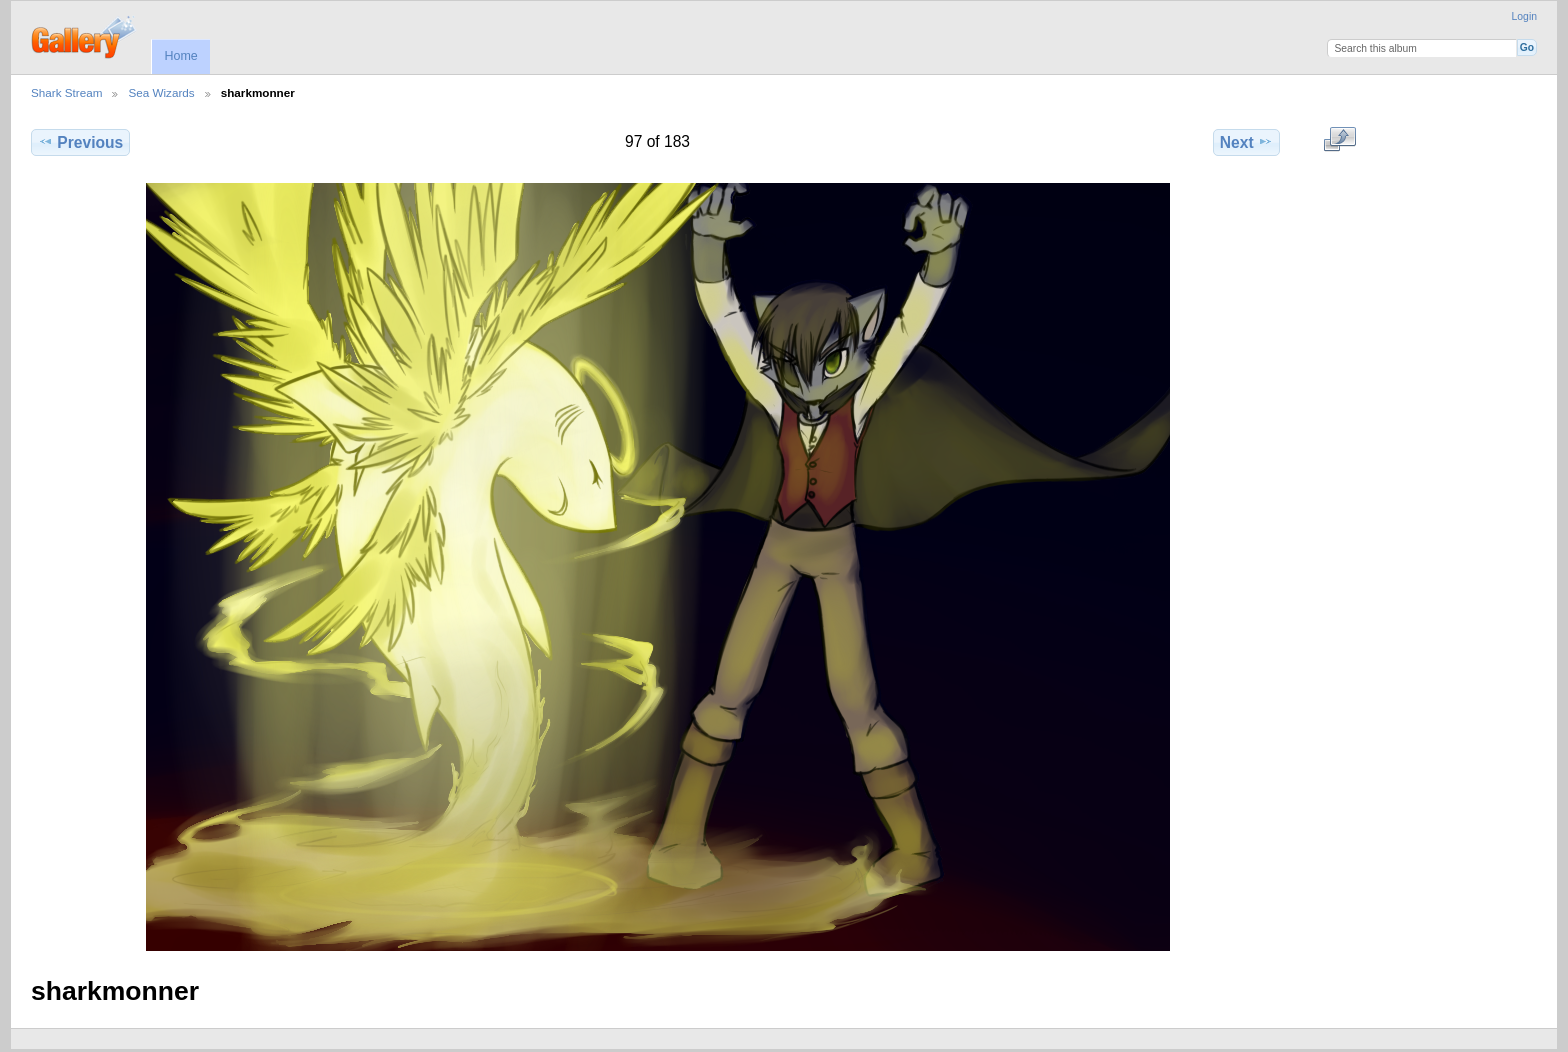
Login (1524, 16)
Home (180, 56)
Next (1246, 142)
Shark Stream (66, 92)
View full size (1339, 140)
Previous (80, 142)
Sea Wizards (161, 92)
